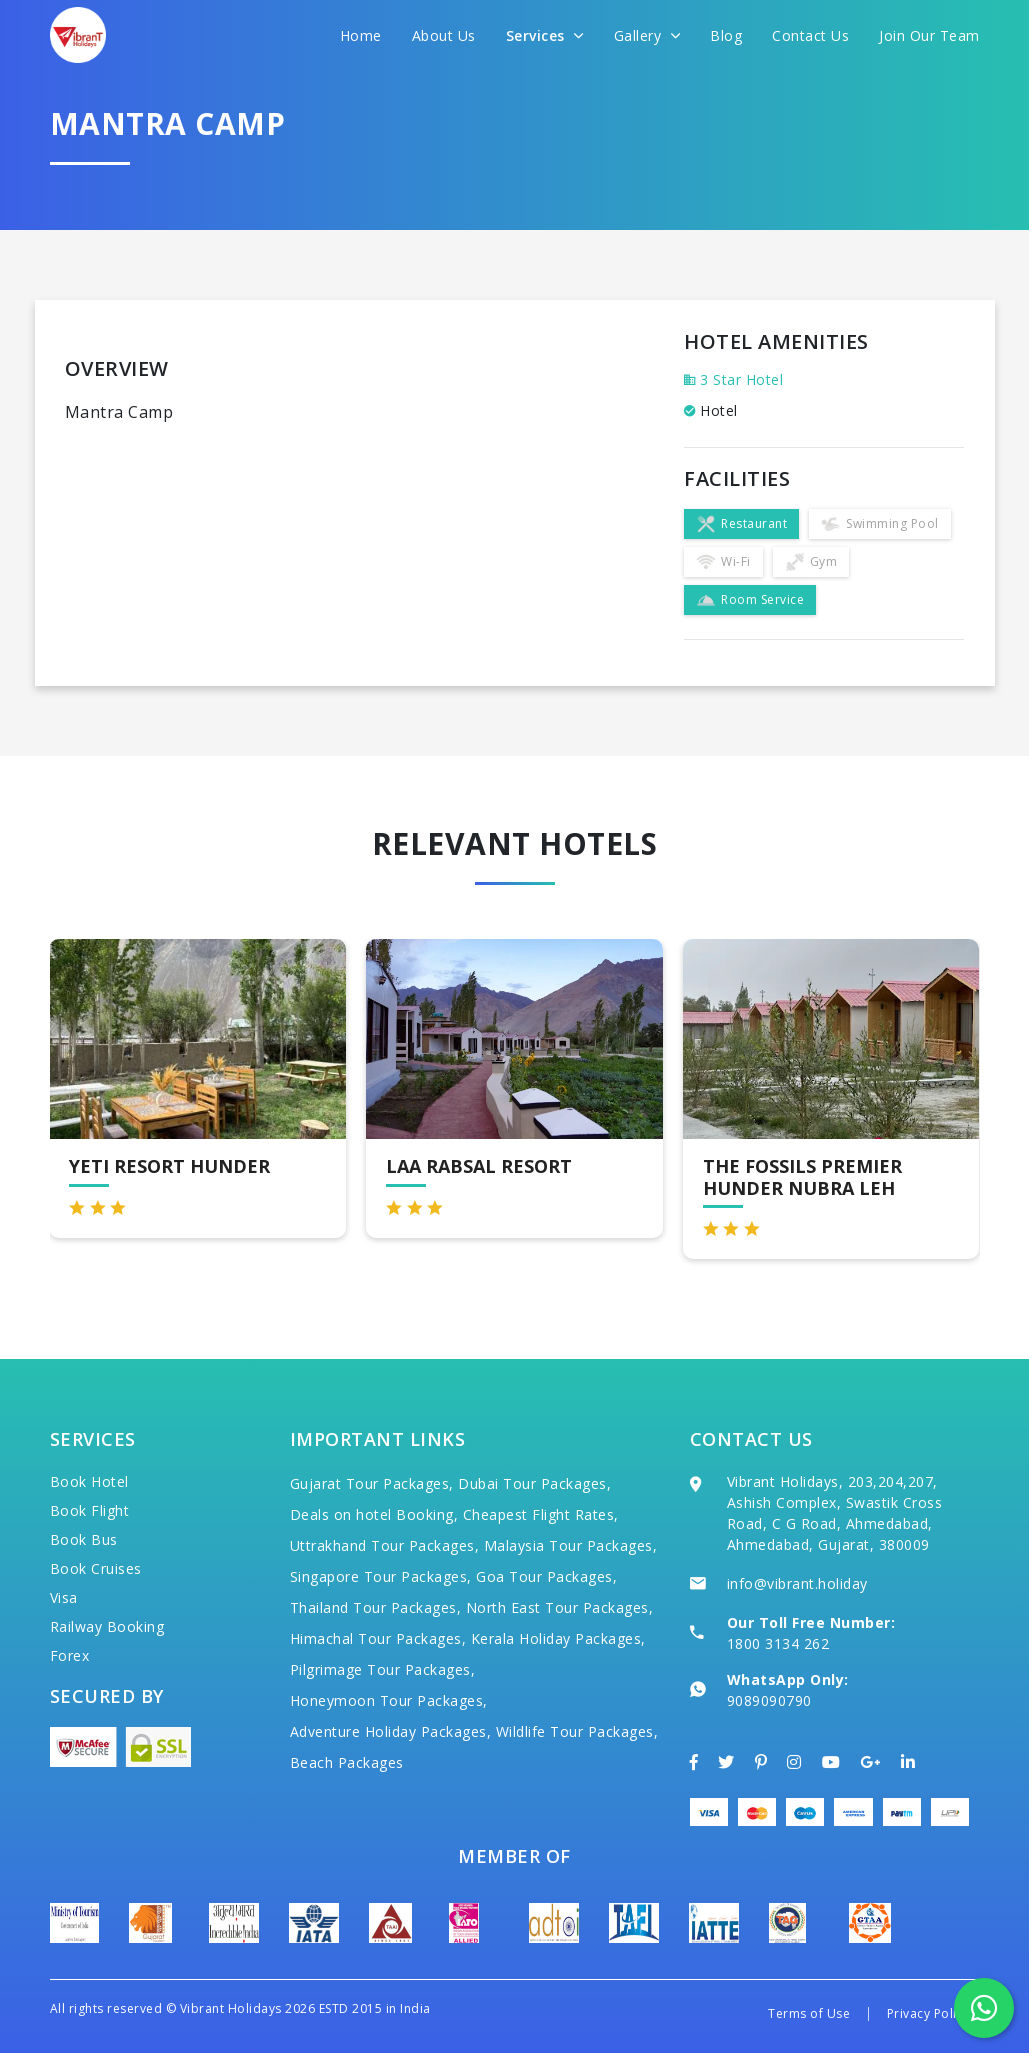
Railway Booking (107, 1626)
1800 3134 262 (778, 1643)
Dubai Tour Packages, (534, 1483)
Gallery (647, 35)
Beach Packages (347, 1762)
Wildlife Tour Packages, (577, 1731)
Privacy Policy (928, 2013)
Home (361, 35)
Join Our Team (929, 35)
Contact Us (810, 35)
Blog (726, 35)
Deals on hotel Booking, (374, 1514)
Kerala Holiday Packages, (558, 1638)
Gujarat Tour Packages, (372, 1483)
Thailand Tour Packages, (376, 1607)
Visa (64, 1597)
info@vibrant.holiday (797, 1583)
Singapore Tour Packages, (381, 1576)
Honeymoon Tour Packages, (389, 1700)
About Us (444, 35)
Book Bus (84, 1539)
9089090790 (769, 1700)
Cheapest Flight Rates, (541, 1514)
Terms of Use (809, 2013)
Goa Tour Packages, (546, 1576)
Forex (70, 1655)
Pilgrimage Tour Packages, (383, 1669)
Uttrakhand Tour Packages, (385, 1545)
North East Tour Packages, (560, 1607)
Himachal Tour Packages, (378, 1638)
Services (545, 35)
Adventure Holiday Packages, (391, 1731)
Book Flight (90, 1510)
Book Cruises (96, 1568)
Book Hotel (89, 1481)
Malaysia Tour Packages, (571, 1545)
